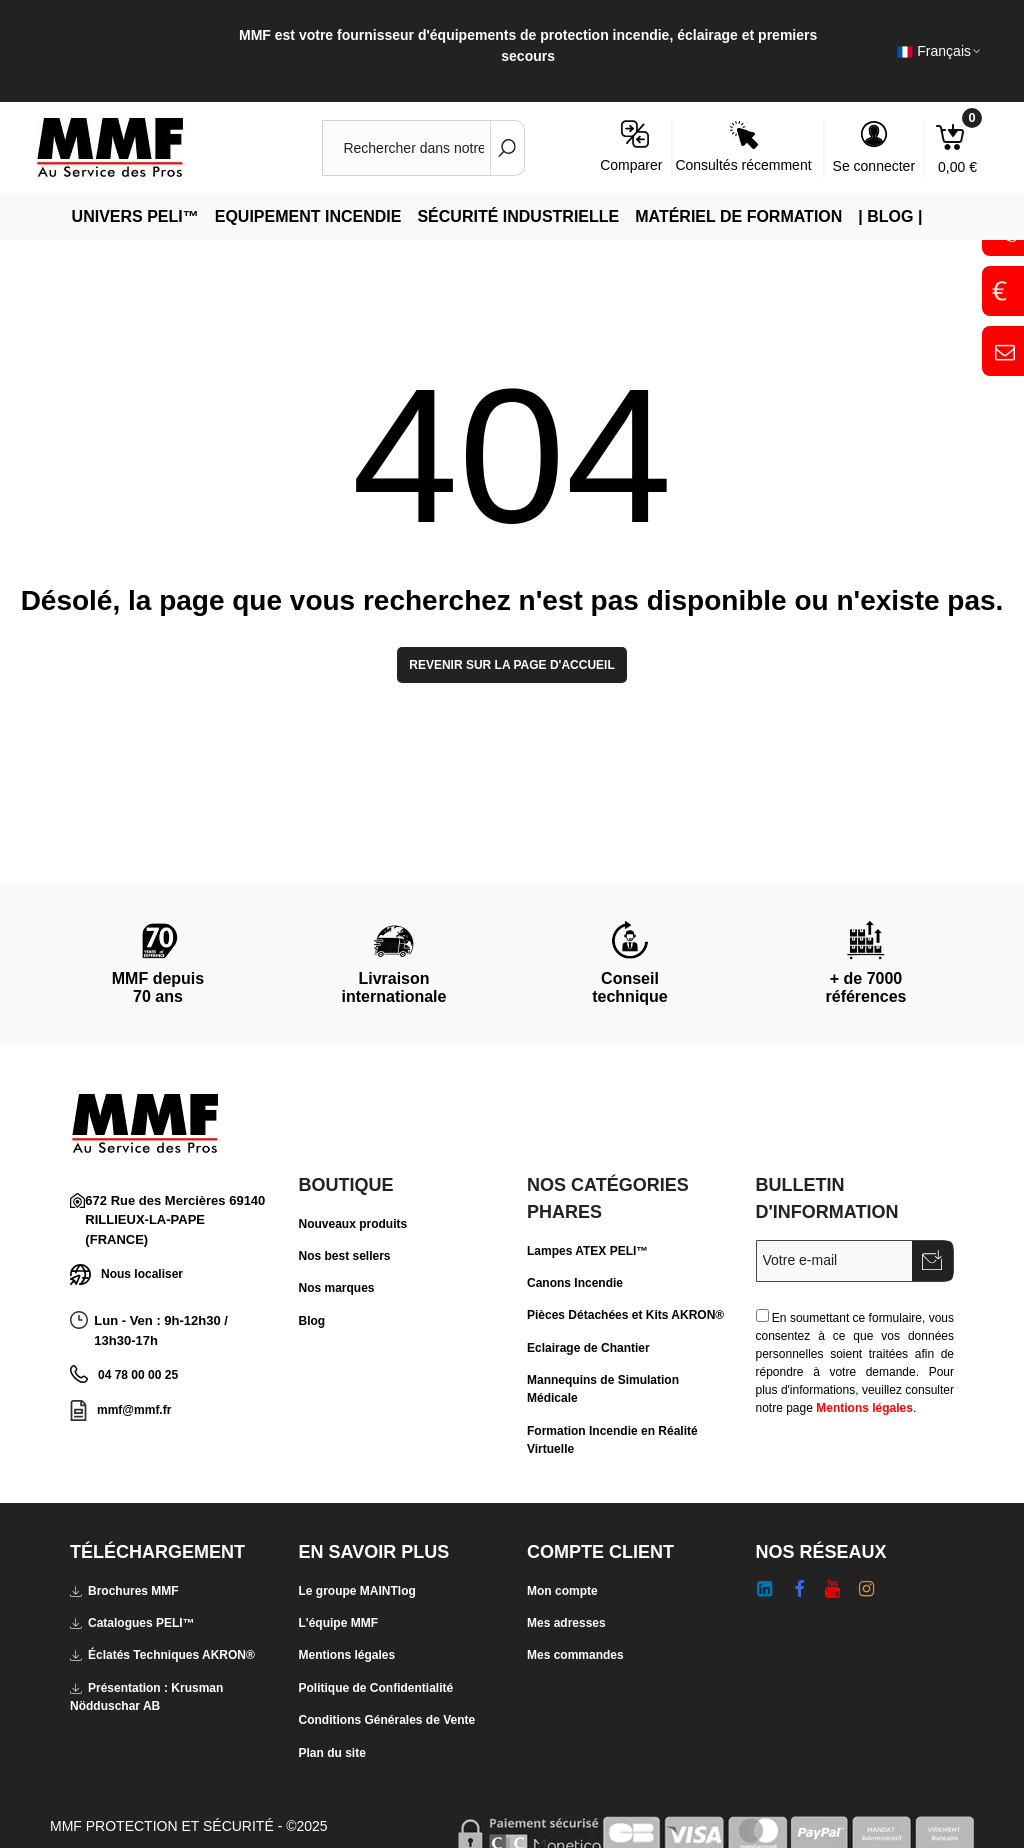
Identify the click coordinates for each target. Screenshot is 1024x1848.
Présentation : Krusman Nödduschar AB (146, 1696)
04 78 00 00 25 (138, 1375)
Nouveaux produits (353, 1224)
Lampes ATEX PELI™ (587, 1251)
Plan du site (332, 1753)
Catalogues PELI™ (132, 1623)
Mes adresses (566, 1623)
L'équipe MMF (339, 1623)
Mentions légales (864, 1408)
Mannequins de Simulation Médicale (603, 1389)
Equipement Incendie (308, 216)
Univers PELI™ (135, 216)
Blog (312, 1321)
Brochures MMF (124, 1591)
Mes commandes (575, 1655)
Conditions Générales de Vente (387, 1720)
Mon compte (562, 1591)
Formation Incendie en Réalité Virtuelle (612, 1440)
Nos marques (337, 1288)
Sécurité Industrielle (518, 216)
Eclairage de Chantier (588, 1348)
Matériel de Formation (738, 216)
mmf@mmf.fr (134, 1410)
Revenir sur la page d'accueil (512, 665)
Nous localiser (126, 1274)
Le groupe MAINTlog (357, 1591)
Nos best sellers (345, 1256)
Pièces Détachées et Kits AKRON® (625, 1315)
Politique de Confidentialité (376, 1688)
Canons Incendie (575, 1283)
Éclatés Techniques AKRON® (162, 1655)
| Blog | (890, 216)
